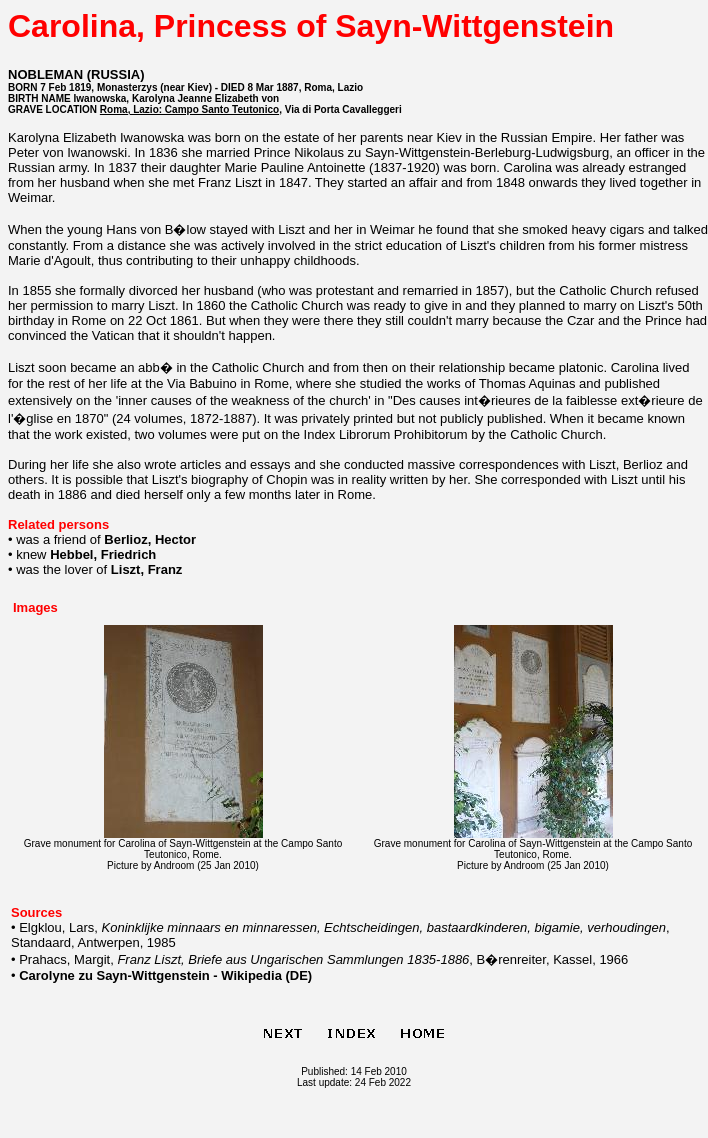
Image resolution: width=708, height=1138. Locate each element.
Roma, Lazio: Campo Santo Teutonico (189, 109)
